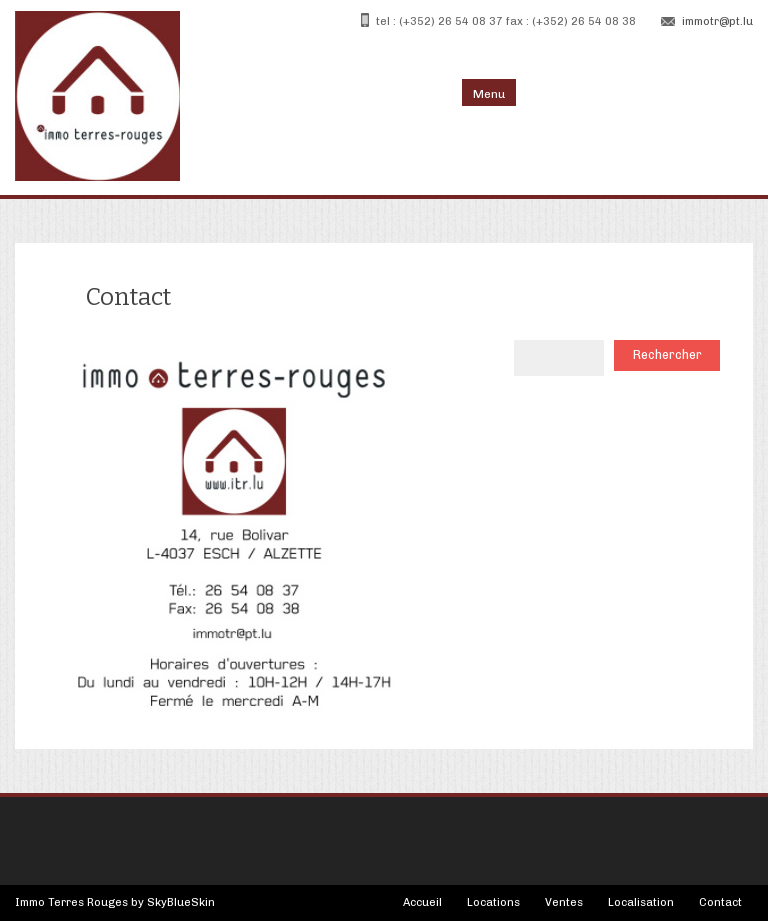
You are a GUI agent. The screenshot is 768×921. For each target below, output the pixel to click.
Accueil (422, 902)
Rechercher (667, 354)
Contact (720, 902)
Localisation (641, 902)
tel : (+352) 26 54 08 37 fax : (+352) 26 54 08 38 (506, 21)
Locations (493, 902)
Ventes (564, 902)
